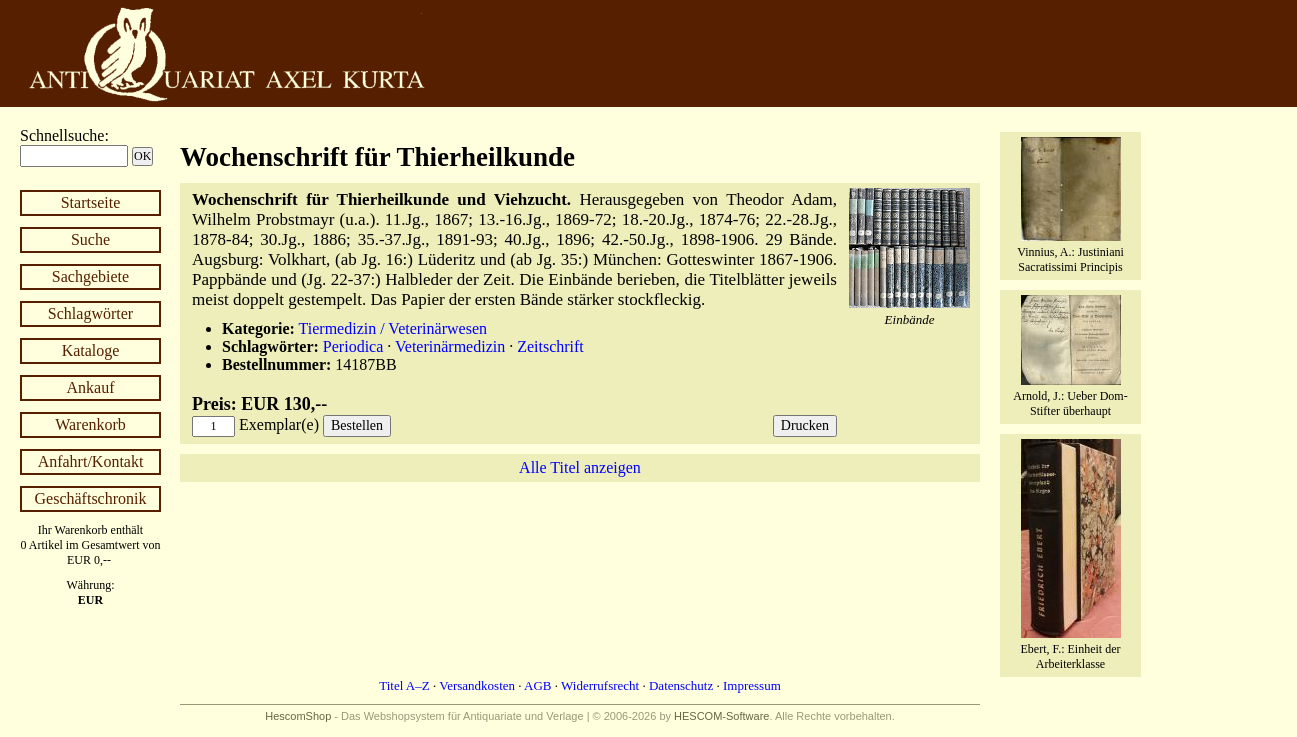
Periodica (353, 346)
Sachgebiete (90, 276)
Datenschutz (681, 685)
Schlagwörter (90, 313)
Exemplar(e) (279, 424)
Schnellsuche (62, 135)
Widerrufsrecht (600, 685)
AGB (537, 685)
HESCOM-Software (721, 716)
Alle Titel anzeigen (580, 467)
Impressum (752, 685)
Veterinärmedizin (450, 346)
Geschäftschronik (91, 498)
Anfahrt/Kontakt (91, 461)
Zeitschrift (550, 346)
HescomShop (298, 716)
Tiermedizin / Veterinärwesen (393, 328)
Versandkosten (477, 685)
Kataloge (91, 350)
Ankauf (91, 387)
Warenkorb (90, 424)
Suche (90, 239)
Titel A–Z (404, 685)
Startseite (91, 202)
